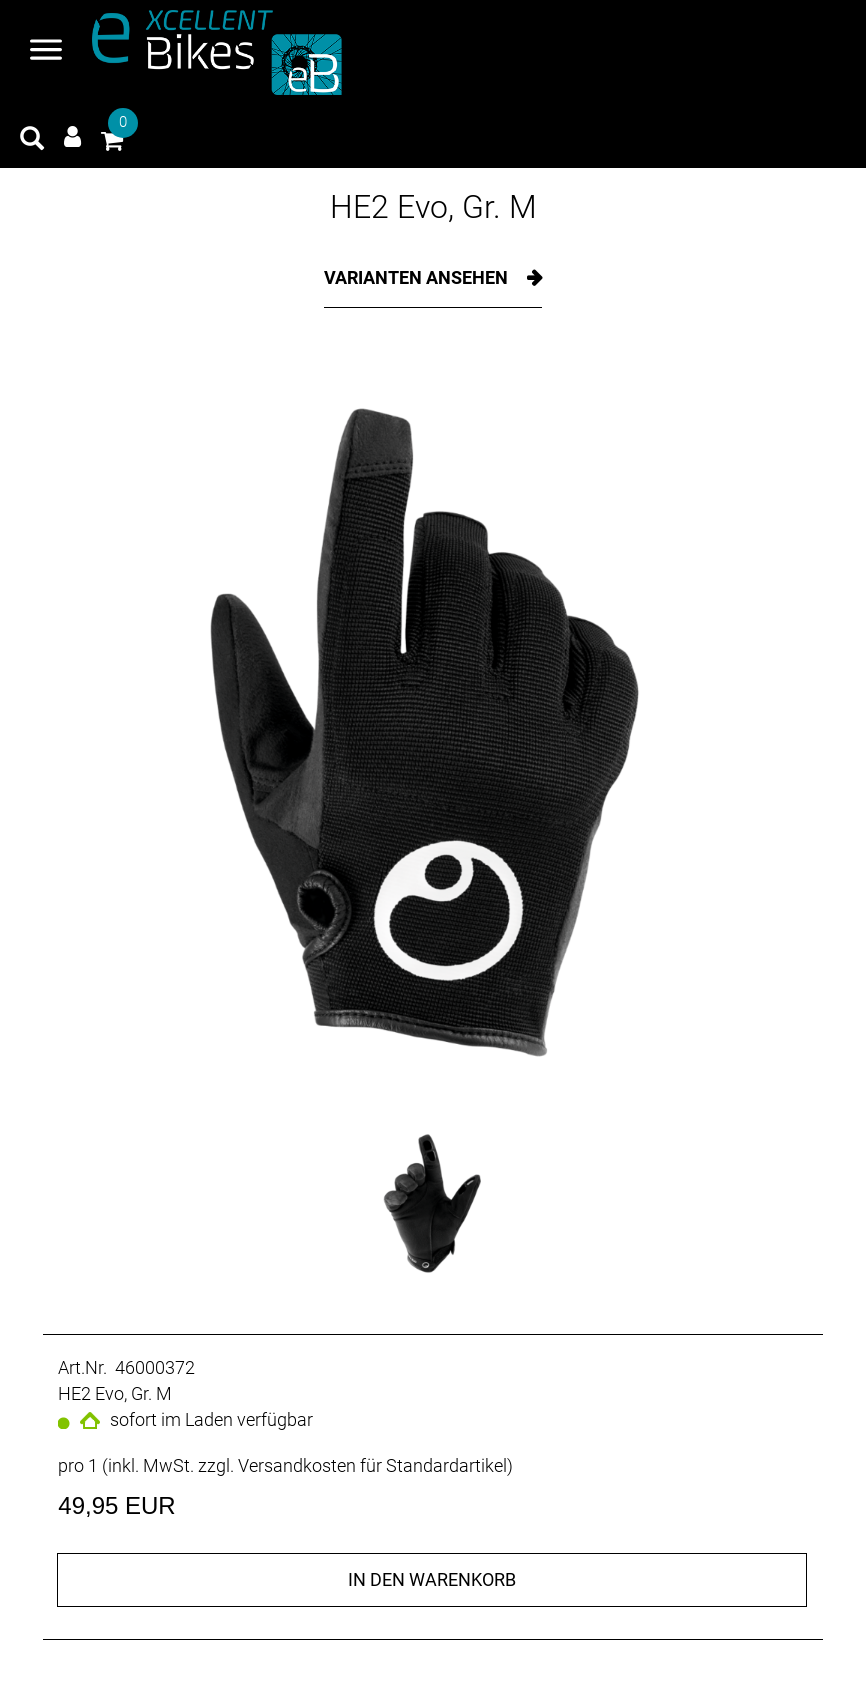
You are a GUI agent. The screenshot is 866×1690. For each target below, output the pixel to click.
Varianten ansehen (418, 277)
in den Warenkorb (432, 1579)
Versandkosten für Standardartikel (372, 1465)
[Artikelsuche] (32, 141)
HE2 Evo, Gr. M (433, 207)
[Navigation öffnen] (46, 52)
